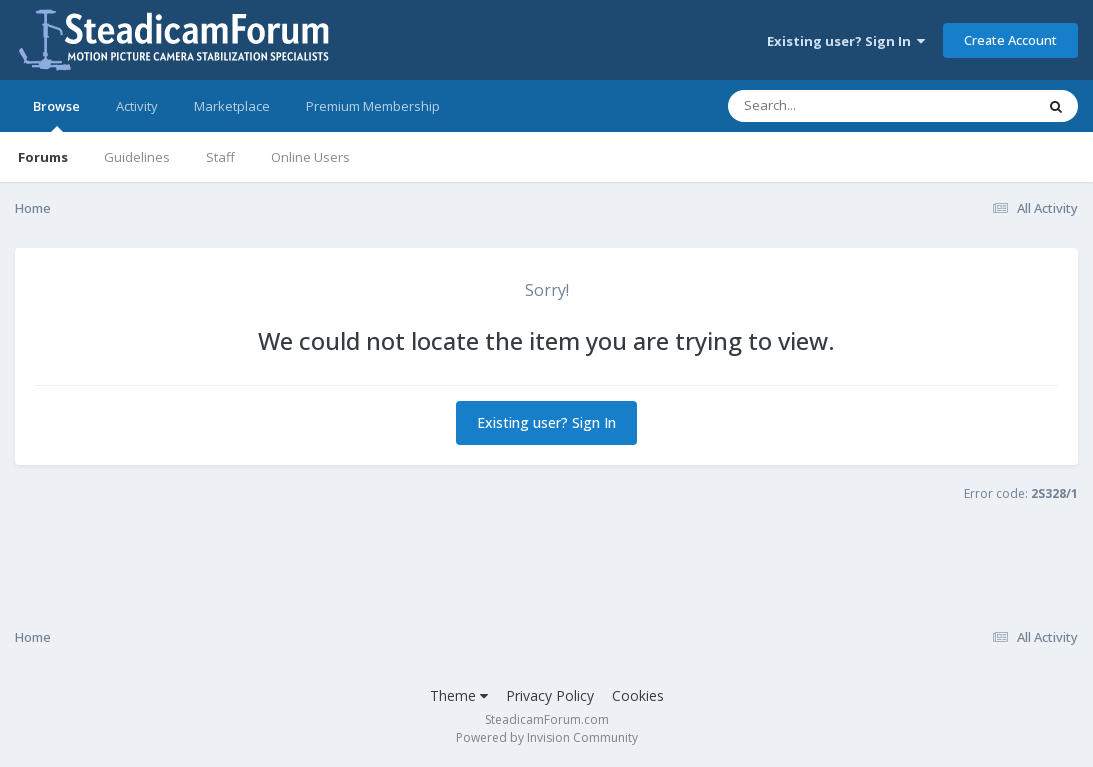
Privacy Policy (550, 695)
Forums (43, 157)
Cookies (638, 695)
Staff (220, 157)
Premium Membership (373, 106)
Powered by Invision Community (547, 737)
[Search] (829, 106)
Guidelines (137, 157)
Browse (56, 114)
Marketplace (232, 106)
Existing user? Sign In (846, 41)
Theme (459, 695)
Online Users (310, 157)
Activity (137, 106)
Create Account (1010, 40)
